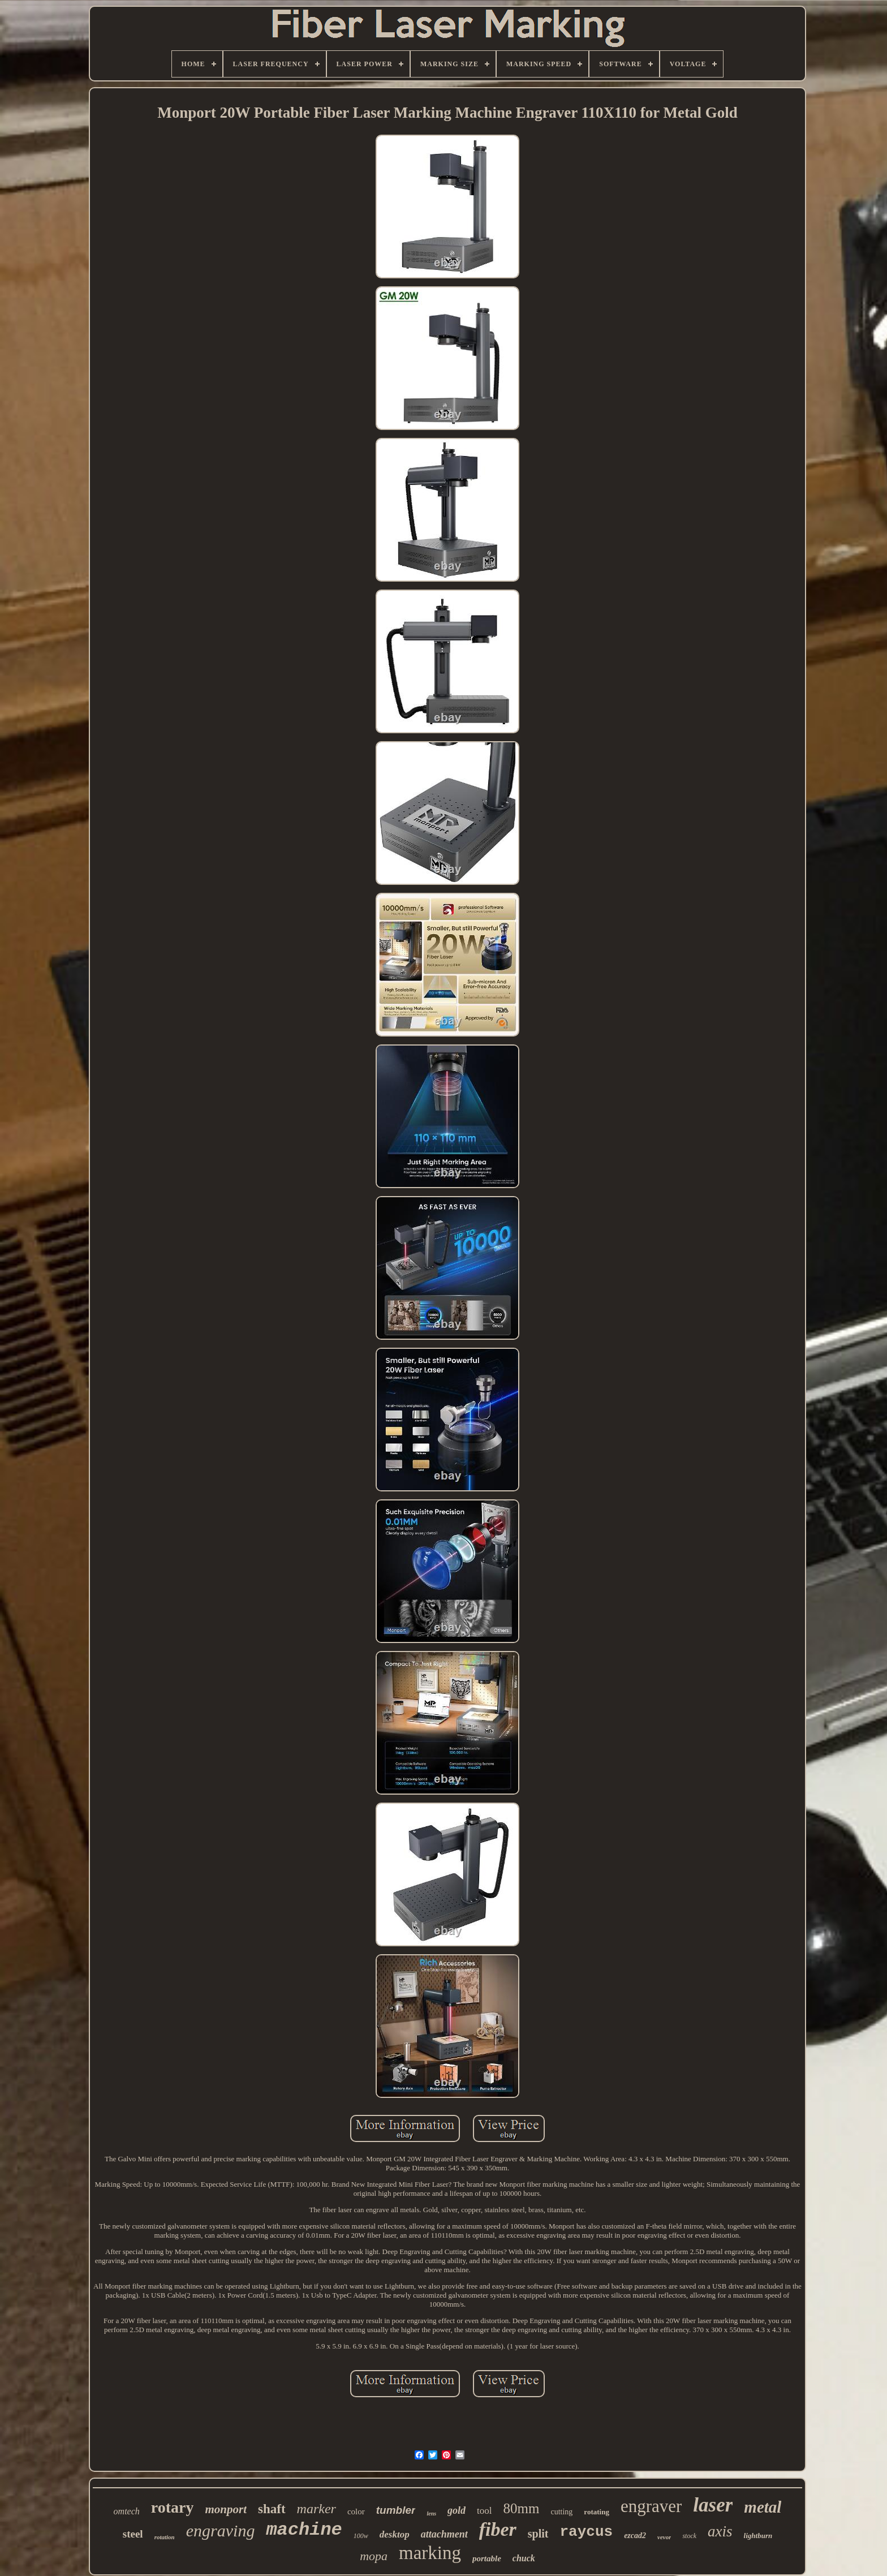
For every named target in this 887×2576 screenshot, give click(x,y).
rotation (164, 2537)
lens (431, 2513)
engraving (220, 2530)
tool (484, 2510)
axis (720, 2531)
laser (713, 2505)
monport (226, 2509)
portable (486, 2558)
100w (361, 2536)
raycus (586, 2531)
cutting (561, 2512)
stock (689, 2536)
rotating (596, 2512)
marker (316, 2508)
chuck (524, 2558)
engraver (651, 2506)
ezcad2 (635, 2535)
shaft (272, 2509)
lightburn (758, 2535)
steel (133, 2534)
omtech (127, 2511)
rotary (172, 2507)
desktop (395, 2534)
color (356, 2511)
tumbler (396, 2510)
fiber (497, 2529)
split (538, 2533)
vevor (664, 2537)
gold (456, 2510)
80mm (521, 2508)
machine (304, 2529)
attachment (444, 2534)
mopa (373, 2556)
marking (430, 2553)
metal (762, 2507)
